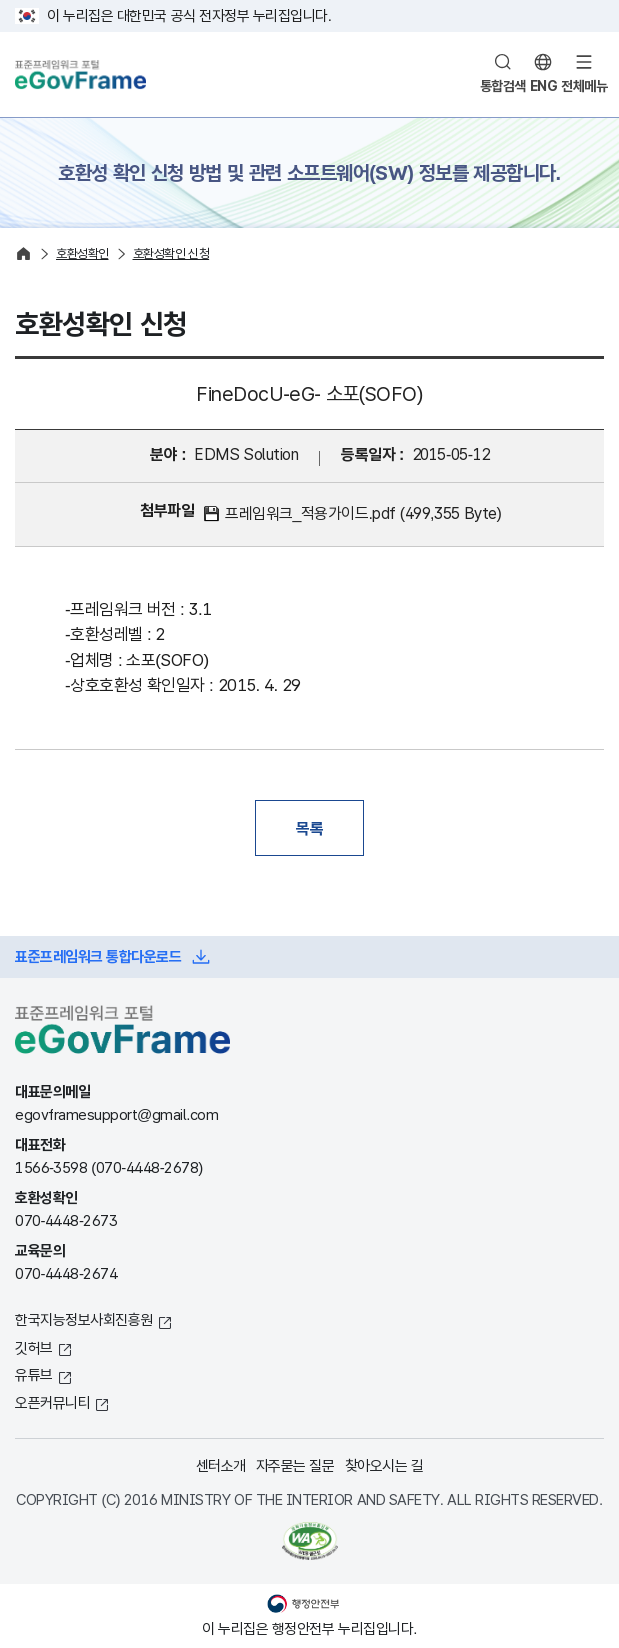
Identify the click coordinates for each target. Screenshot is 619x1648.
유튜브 (34, 1374)
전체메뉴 (584, 86)
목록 (309, 828)
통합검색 (503, 86)
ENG (544, 86)
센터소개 (221, 1465)
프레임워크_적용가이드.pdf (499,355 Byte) (363, 513)
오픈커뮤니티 (52, 1402)
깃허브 (34, 1347)
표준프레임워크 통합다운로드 (98, 956)
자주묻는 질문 (295, 1465)
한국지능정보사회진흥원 (84, 1319)
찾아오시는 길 (384, 1465)
